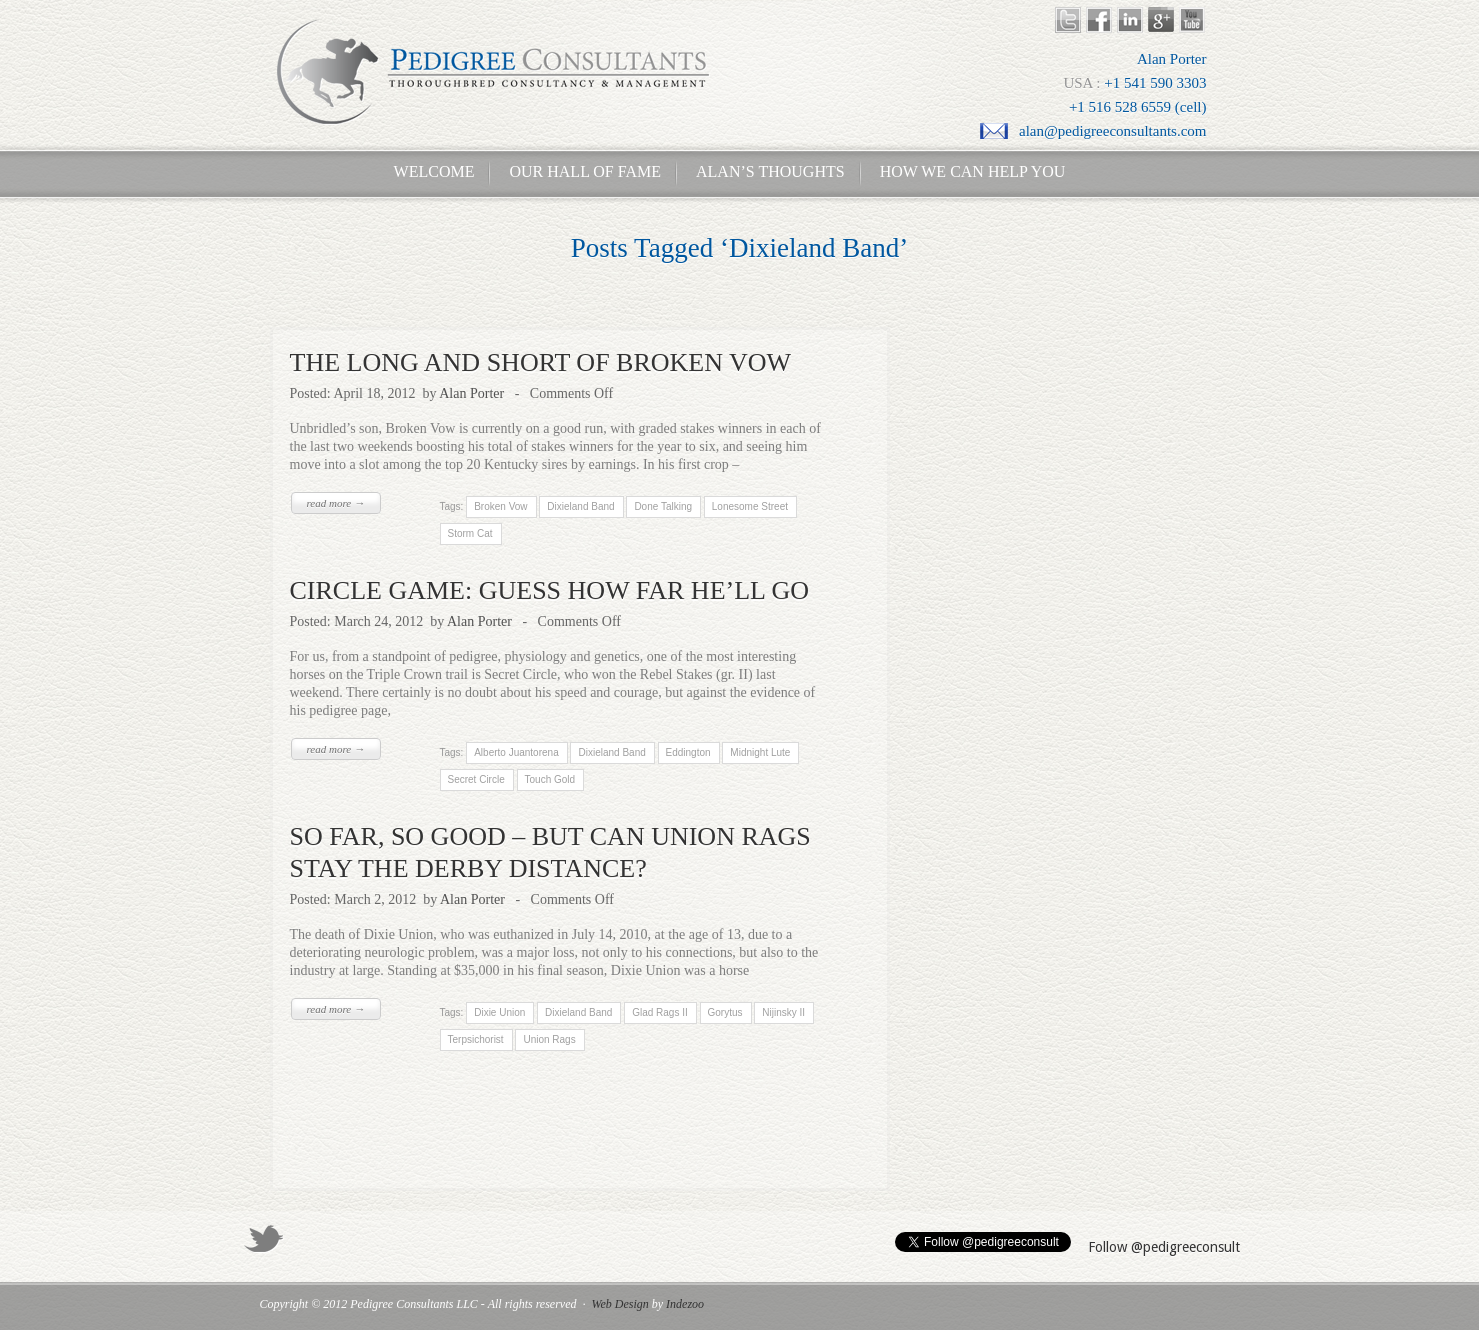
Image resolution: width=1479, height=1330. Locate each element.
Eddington (687, 752)
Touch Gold (549, 779)
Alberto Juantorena (516, 752)
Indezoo (685, 1304)
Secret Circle (476, 779)
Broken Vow (500, 506)
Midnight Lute (760, 752)
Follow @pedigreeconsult (1164, 1247)
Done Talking (663, 506)
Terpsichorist (476, 1039)
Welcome (428, 171)
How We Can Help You (967, 171)
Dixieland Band (580, 506)
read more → (336, 503)
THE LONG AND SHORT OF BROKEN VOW (541, 362)
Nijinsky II (783, 1012)
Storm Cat (470, 533)
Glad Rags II (660, 1012)
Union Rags (549, 1039)
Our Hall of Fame (585, 171)
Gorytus (725, 1012)
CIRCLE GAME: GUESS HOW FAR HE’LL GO (550, 590)
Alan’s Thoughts (770, 171)
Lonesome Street (750, 506)
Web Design (620, 1304)
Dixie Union (499, 1012)
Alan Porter (471, 393)
